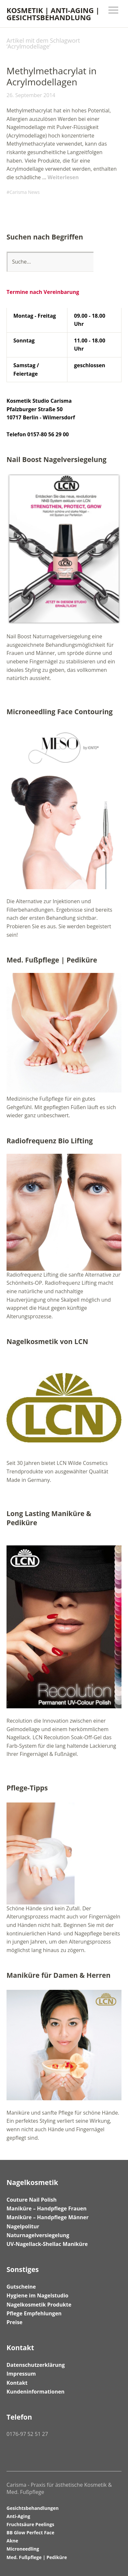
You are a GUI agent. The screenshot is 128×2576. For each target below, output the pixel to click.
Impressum (21, 2373)
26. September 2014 (31, 95)
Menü (113, 10)
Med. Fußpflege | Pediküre (37, 2557)
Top (114, 2557)
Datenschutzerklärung (36, 2364)
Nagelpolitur (23, 2226)
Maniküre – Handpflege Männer (48, 2217)
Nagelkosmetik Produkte (39, 2304)
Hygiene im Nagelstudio (37, 2295)
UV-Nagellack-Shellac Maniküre (47, 2244)
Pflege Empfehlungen (34, 2313)
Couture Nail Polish (32, 2199)
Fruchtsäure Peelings (30, 2524)
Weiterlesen (63, 177)
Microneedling (23, 2549)
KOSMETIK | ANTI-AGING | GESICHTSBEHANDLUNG (53, 13)
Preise (14, 2322)
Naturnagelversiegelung (38, 2235)
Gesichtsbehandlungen (33, 2508)
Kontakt (17, 2382)
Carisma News (24, 192)
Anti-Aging (18, 2516)
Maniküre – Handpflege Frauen (47, 2208)
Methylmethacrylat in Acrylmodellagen (52, 76)
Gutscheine (21, 2286)
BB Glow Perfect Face (30, 2532)
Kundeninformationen (35, 2391)
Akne (12, 2541)
